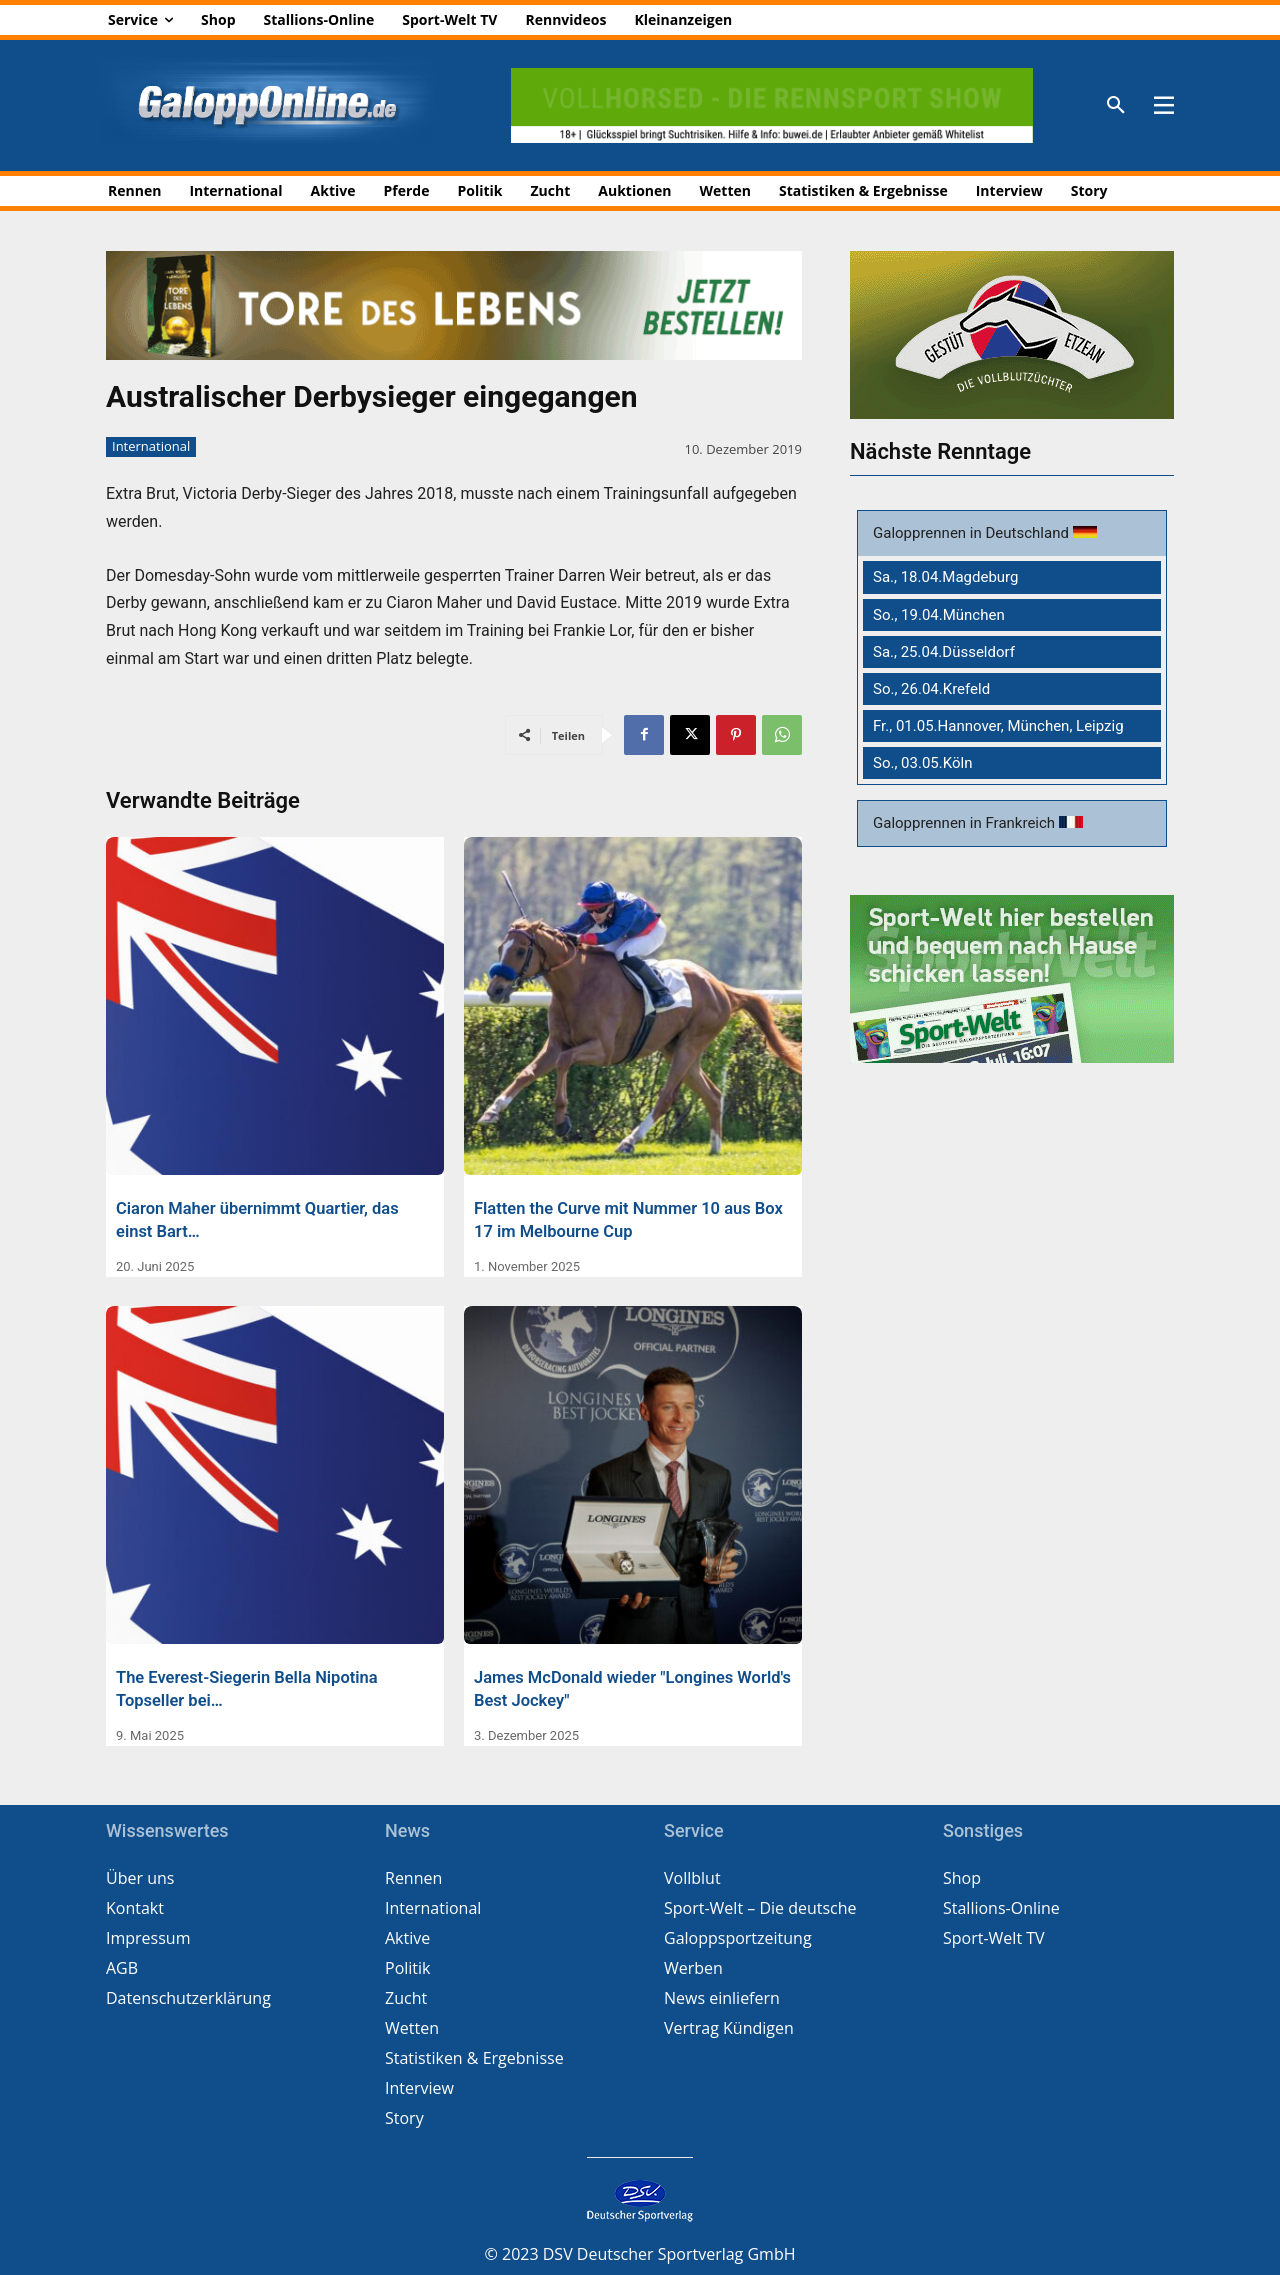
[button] (1116, 106)
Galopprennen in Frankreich (966, 823)
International (151, 447)
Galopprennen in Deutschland (973, 533)
